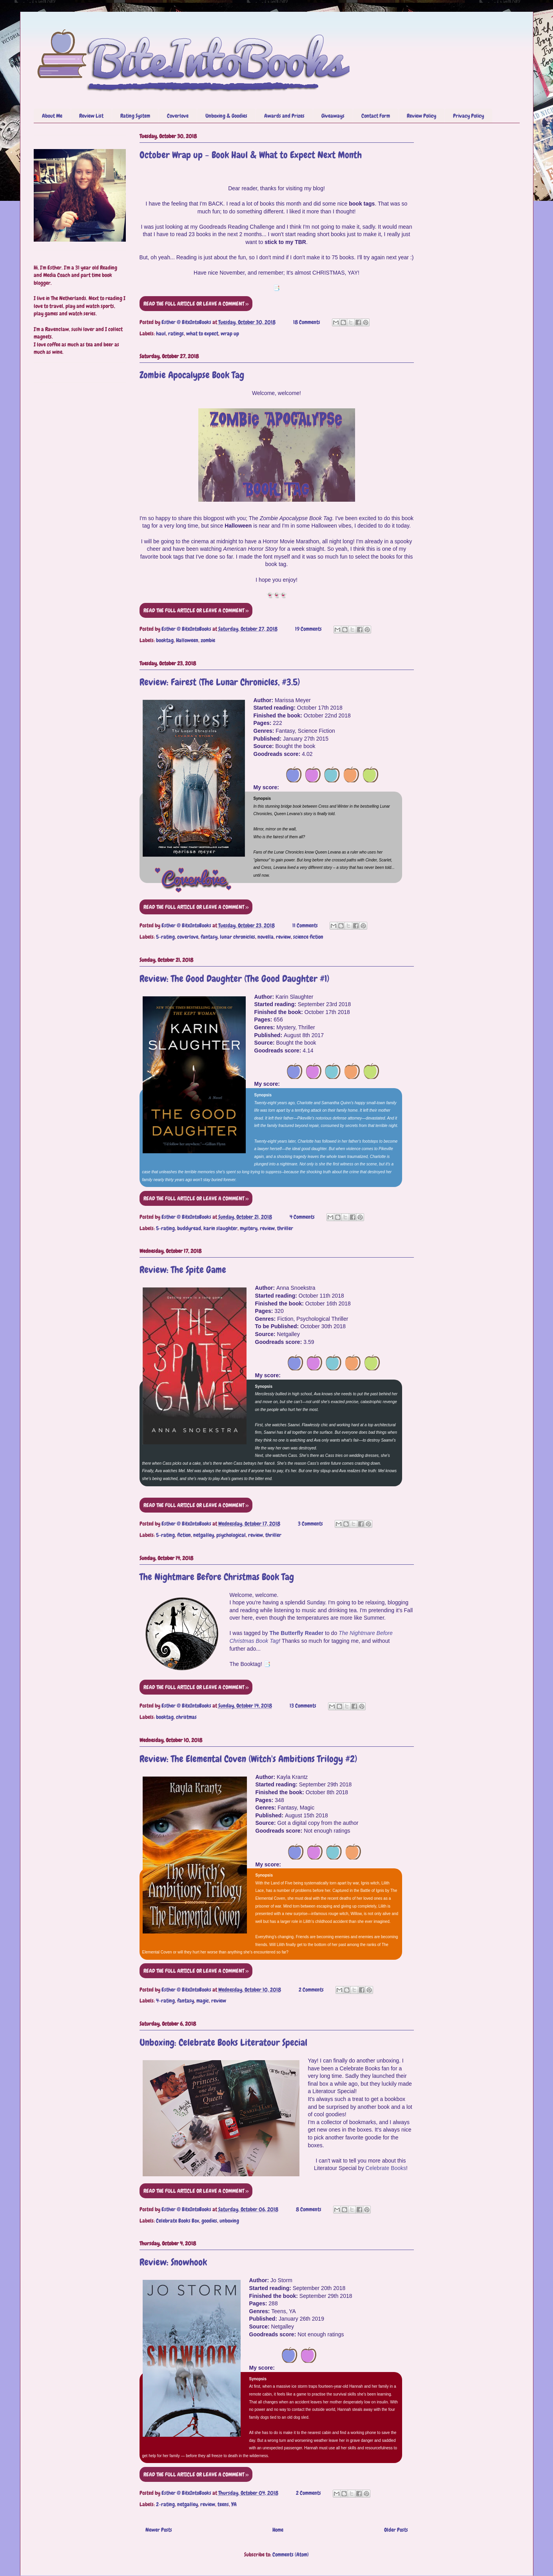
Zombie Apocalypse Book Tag (192, 375)
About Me (52, 115)
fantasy (209, 936)
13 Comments (303, 1705)
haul (161, 333)
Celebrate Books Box (177, 2220)
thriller (285, 1228)
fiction (184, 1534)
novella (265, 936)
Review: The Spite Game (183, 1269)
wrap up (230, 333)
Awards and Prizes (284, 115)
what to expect (202, 333)
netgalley (203, 1534)
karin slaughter (220, 1228)
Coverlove (178, 115)
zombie (208, 640)
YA (234, 2504)
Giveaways (332, 115)
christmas (186, 1716)
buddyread (189, 1228)
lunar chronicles (237, 936)
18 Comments (306, 322)
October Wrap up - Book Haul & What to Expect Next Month (251, 155)
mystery (248, 1228)
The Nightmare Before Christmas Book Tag (217, 1577)
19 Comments (308, 628)
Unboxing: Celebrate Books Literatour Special (223, 2042)
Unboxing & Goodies (226, 115)
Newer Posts (158, 2529)
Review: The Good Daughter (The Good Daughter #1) (234, 978)
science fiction (308, 936)
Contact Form (375, 115)
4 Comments (302, 1216)
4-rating (165, 2000)
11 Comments (305, 925)
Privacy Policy (468, 115)
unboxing (229, 2220)
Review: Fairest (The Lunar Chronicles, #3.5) (220, 682)
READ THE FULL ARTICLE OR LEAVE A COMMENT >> (195, 303)
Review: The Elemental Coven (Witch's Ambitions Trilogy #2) (248, 1759)
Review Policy (421, 115)
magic (202, 2000)
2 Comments (311, 1989)
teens (223, 2504)
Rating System (135, 115)
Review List (91, 115)
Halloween (187, 640)
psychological (231, 1534)
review (283, 936)
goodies (209, 2220)
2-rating (165, 2504)
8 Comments (308, 2209)
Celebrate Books (386, 2168)
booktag (165, 640)
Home (277, 2529)
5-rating (165, 936)
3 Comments (310, 1523)
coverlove (187, 936)
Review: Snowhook (173, 2262)
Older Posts (396, 2529)
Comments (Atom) (290, 2554)
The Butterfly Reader (296, 1633)
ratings (176, 333)
